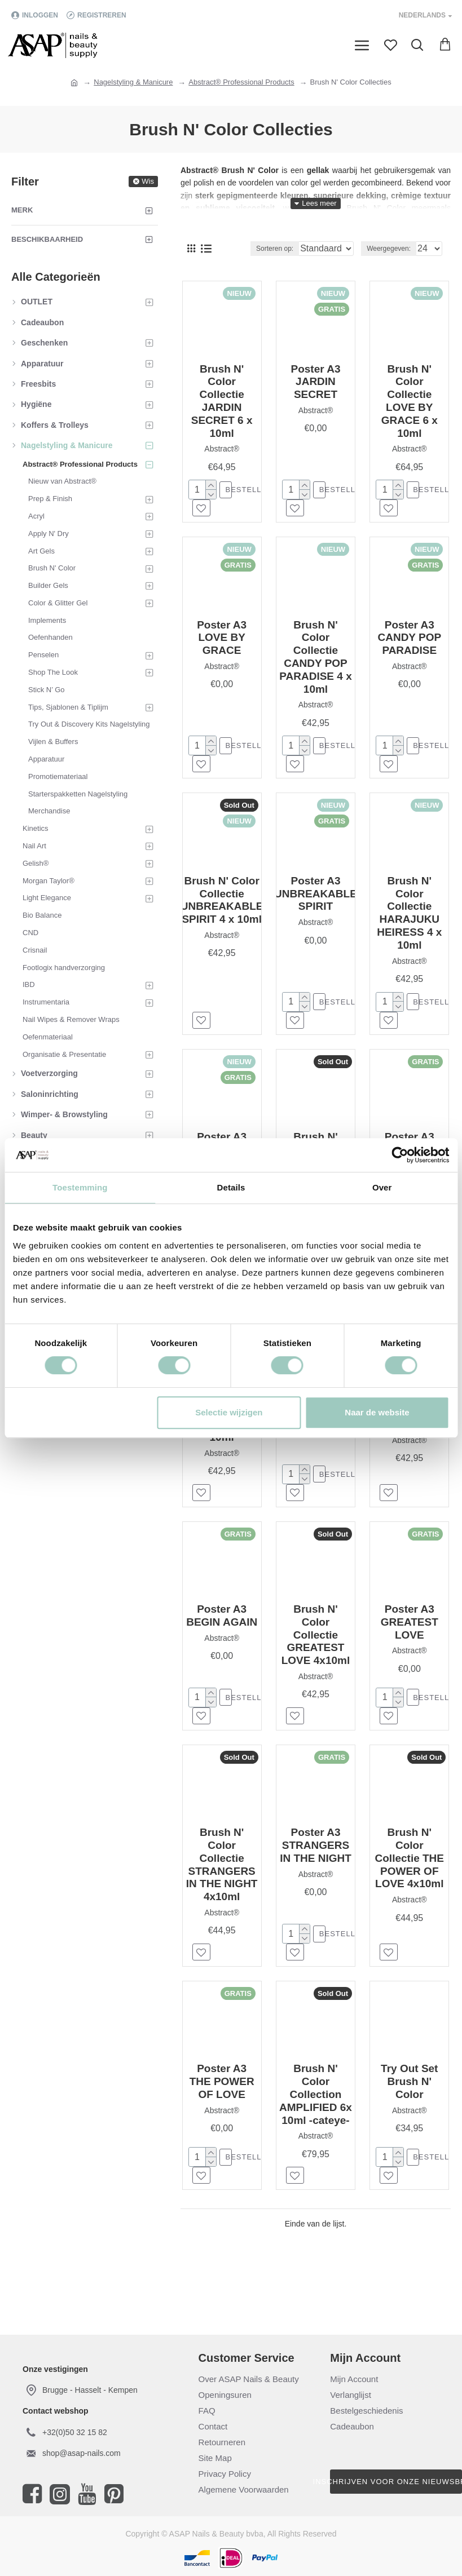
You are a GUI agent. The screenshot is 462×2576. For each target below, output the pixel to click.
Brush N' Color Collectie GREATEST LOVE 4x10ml (315, 1648)
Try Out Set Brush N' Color (409, 2101)
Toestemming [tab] (80, 1187)
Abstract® (221, 448)
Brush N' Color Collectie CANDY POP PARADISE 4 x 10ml (315, 660)
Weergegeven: (389, 249)
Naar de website (377, 1412)
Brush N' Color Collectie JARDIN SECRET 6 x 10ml (222, 401)
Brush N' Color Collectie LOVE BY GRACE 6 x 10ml (409, 401)
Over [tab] (382, 1187)
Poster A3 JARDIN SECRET (315, 382)
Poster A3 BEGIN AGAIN (221, 1629)
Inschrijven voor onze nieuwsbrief (396, 2481)
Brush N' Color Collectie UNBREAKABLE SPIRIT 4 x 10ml (222, 905)
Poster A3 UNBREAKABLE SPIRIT (315, 899)
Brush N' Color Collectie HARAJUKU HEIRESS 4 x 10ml (409, 918)
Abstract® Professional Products (241, 82)
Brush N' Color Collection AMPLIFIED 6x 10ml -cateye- (315, 2113)
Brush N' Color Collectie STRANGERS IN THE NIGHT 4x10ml (222, 1881)
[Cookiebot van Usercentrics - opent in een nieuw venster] (399, 1155)
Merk (22, 210)
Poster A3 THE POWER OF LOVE (222, 2101)
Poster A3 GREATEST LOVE (409, 1636)
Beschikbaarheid (47, 239)
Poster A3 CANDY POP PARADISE (409, 641)
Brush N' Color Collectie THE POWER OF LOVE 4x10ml (409, 1874)
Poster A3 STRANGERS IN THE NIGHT (315, 1862)
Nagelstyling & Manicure (133, 82)
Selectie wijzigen (228, 1412)
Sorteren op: (246, 249)
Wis (148, 181)
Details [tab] (231, 1187)
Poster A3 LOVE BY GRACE (222, 641)
